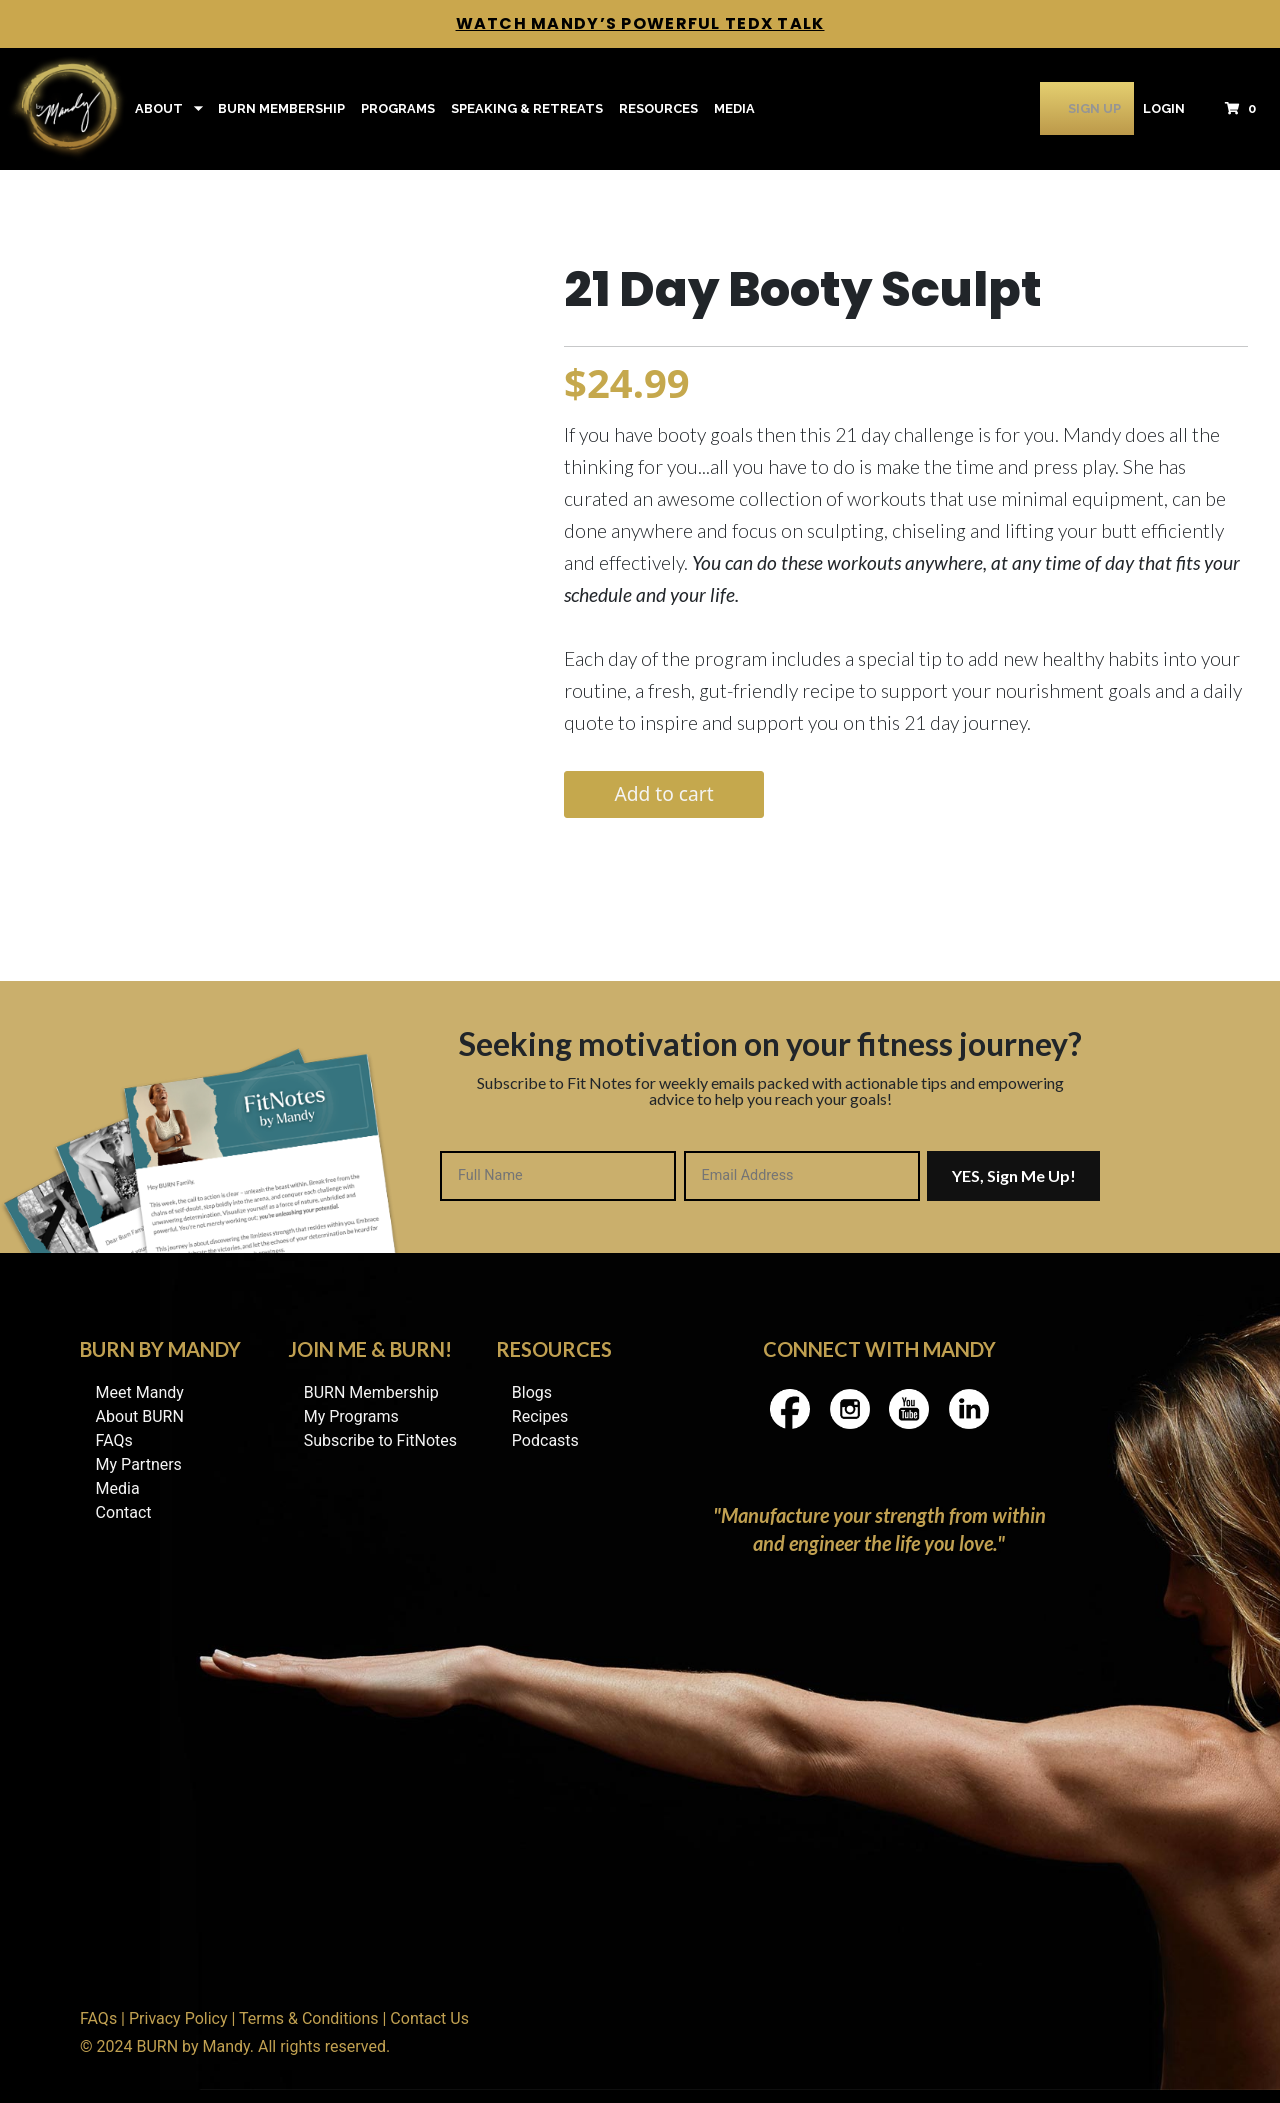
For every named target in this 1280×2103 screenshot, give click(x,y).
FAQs (114, 1440)
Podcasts (545, 1440)
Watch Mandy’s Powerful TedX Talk (640, 23)
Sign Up (1068, 108)
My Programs (351, 1416)
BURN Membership (281, 108)
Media (734, 108)
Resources (658, 108)
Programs (398, 108)
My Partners (139, 1464)
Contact (124, 1512)
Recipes (540, 1416)
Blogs (532, 1392)
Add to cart (663, 793)
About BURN (140, 1416)
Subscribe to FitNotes (380, 1440)
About (159, 108)
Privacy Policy (178, 2018)
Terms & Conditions (309, 2018)
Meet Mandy (140, 1392)
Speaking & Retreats (527, 108)
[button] (1246, 108)
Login (1164, 108)
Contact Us (429, 2018)
